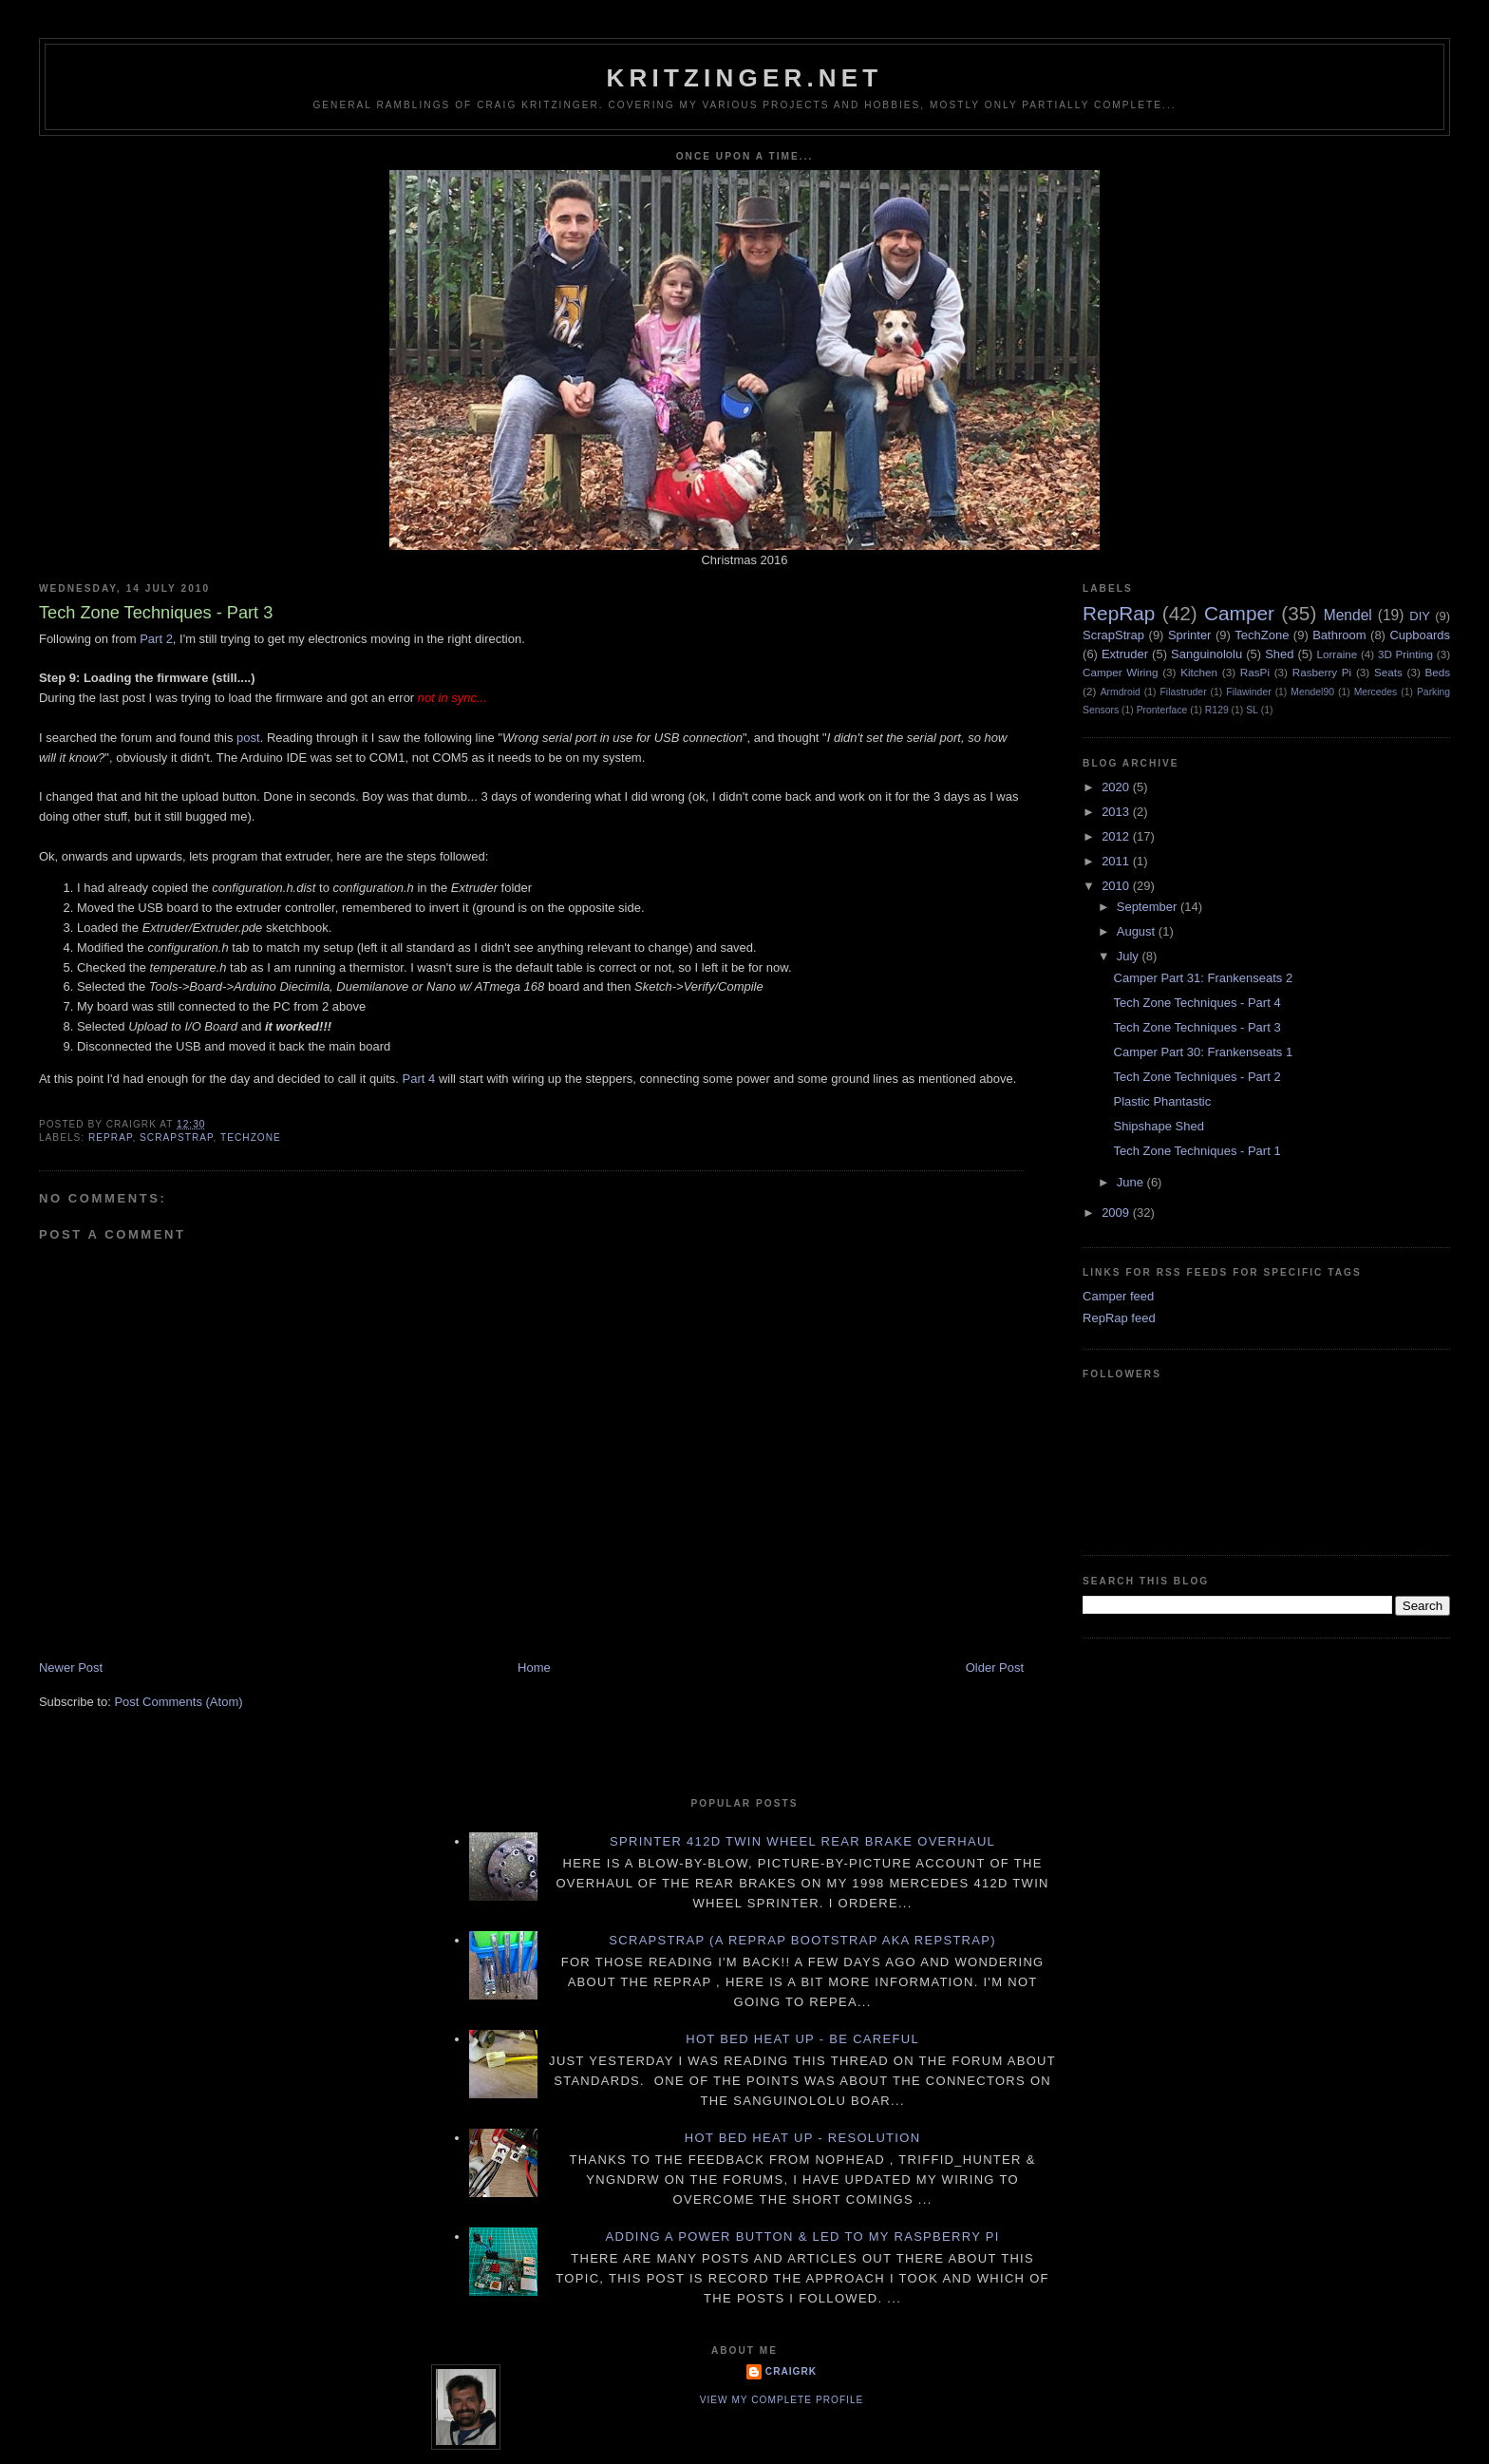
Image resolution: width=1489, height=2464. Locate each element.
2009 (1117, 1212)
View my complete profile (782, 2400)
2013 (1117, 812)
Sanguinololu (1206, 654)
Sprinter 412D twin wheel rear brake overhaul (802, 1841)
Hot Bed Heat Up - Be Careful (802, 2039)
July (1129, 956)
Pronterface (1162, 710)
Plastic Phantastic (1163, 1101)
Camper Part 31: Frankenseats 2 (1203, 978)
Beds (1438, 672)
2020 (1117, 787)
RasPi (1255, 672)
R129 (1217, 710)
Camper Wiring (1120, 672)
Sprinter (1190, 635)
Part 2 (156, 639)
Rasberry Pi (1322, 672)
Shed (1279, 654)
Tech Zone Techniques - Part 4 (1197, 1002)
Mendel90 (1312, 692)
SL (1252, 710)
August (1138, 931)
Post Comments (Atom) (178, 1702)
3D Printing (1405, 654)
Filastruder (1183, 692)
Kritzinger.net (745, 78)
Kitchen (1198, 672)
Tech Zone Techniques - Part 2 (1197, 1077)
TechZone (250, 1137)
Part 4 (419, 1078)
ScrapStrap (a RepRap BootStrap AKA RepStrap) (802, 1940)
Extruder (1125, 654)
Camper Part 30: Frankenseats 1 (1203, 1052)
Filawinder (1248, 692)
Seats (1388, 672)
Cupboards (1419, 635)
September (1148, 907)
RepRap (110, 1137)
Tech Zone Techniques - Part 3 (1197, 1027)
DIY (1419, 616)
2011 (1117, 861)
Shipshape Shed (1159, 1126)
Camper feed (1118, 1296)
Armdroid (1120, 692)
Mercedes (1376, 692)
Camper (1239, 613)
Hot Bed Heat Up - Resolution (803, 2138)
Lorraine (1336, 654)
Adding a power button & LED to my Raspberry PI (802, 2236)
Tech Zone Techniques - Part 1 (1197, 1151)
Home (534, 1667)
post (248, 737)
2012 (1117, 836)
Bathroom (1339, 635)
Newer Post (71, 1667)
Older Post (995, 1667)
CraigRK (791, 2371)
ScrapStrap (176, 1137)
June (1132, 1182)
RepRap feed (1119, 1318)
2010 (1117, 886)
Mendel (1348, 615)
